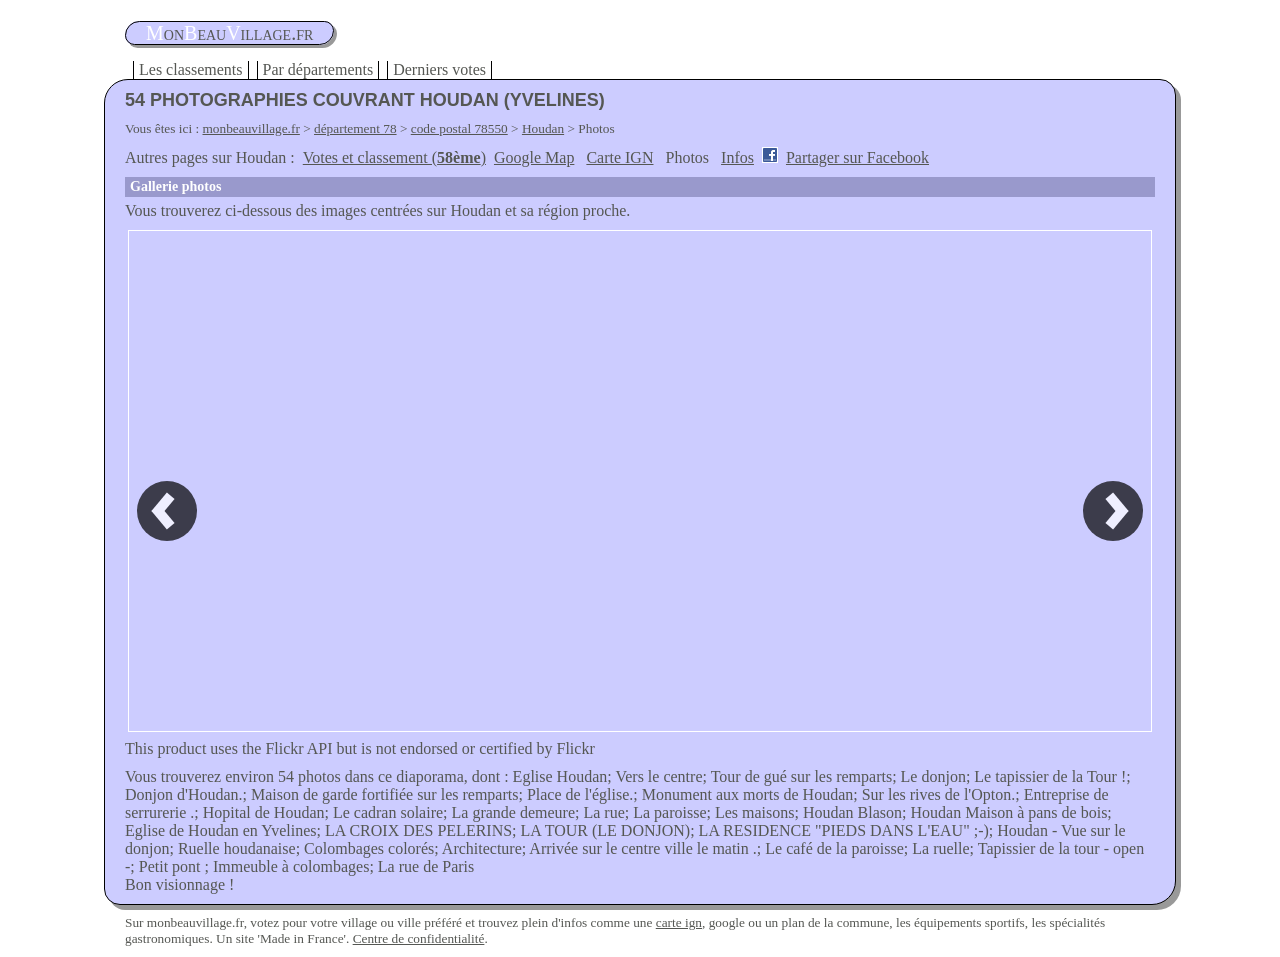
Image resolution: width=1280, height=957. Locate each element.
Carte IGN (619, 157)
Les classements (191, 69)
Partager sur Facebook (857, 157)
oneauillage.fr (229, 33)
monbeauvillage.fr (251, 128)
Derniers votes (439, 69)
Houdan (543, 128)
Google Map (534, 157)
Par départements (318, 69)
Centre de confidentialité (419, 938)
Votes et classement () (394, 157)
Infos (737, 157)
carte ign (679, 922)
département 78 (355, 128)
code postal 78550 (459, 128)
